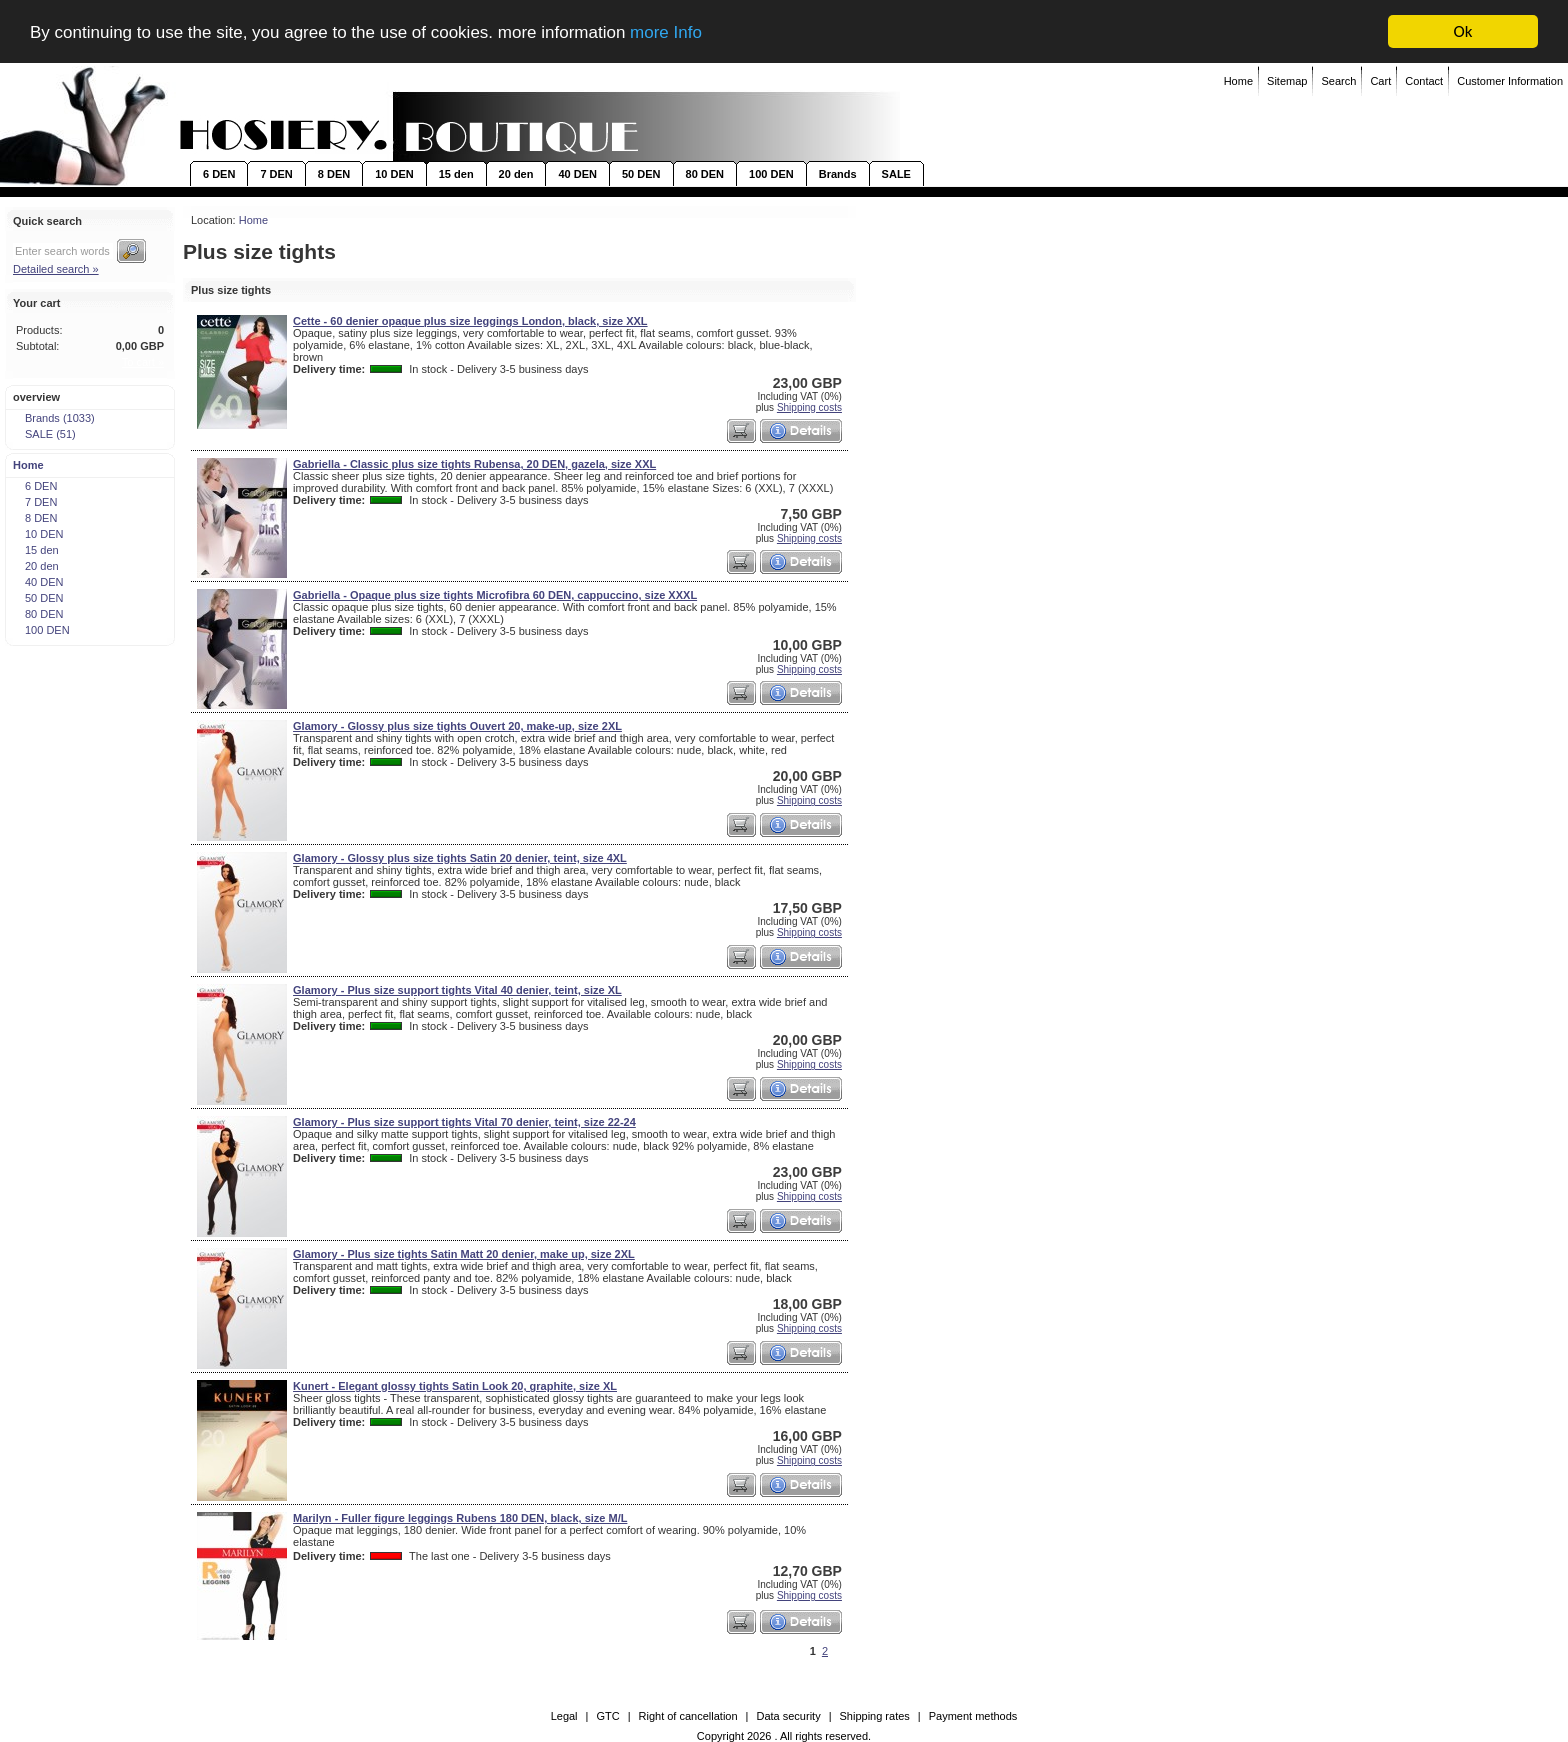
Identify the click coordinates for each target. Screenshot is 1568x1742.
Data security (788, 1716)
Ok (1463, 31)
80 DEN (705, 174)
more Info (666, 32)
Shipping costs (809, 407)
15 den (456, 174)
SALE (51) (44, 434)
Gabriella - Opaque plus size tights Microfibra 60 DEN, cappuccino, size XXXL (495, 595)
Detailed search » (56, 269)
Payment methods (973, 1716)
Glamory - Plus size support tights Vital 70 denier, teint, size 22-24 (464, 1122)
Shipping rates (875, 1716)
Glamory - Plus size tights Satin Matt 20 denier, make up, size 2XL (464, 1254)
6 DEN (219, 174)
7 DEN (276, 174)
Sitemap (1287, 81)
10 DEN (394, 174)
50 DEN (641, 174)
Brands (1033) (53, 418)
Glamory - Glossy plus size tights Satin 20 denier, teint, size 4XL (460, 858)
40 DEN (577, 174)
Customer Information (1510, 81)
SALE (896, 174)
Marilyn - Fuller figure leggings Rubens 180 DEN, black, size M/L (460, 1518)
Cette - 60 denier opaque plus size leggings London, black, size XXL (470, 321)
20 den (516, 174)
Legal (564, 1716)
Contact (1424, 81)
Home (1238, 81)
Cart (1380, 81)
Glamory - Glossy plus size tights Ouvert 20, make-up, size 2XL (457, 726)
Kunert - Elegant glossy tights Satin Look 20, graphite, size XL (455, 1386)
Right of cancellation (688, 1716)
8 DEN (334, 174)
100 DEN (771, 174)
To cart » (143, 362)
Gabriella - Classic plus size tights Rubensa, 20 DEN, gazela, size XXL (474, 464)
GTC (607, 1716)
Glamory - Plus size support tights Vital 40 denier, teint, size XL (457, 990)
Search (1338, 81)
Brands (838, 174)
